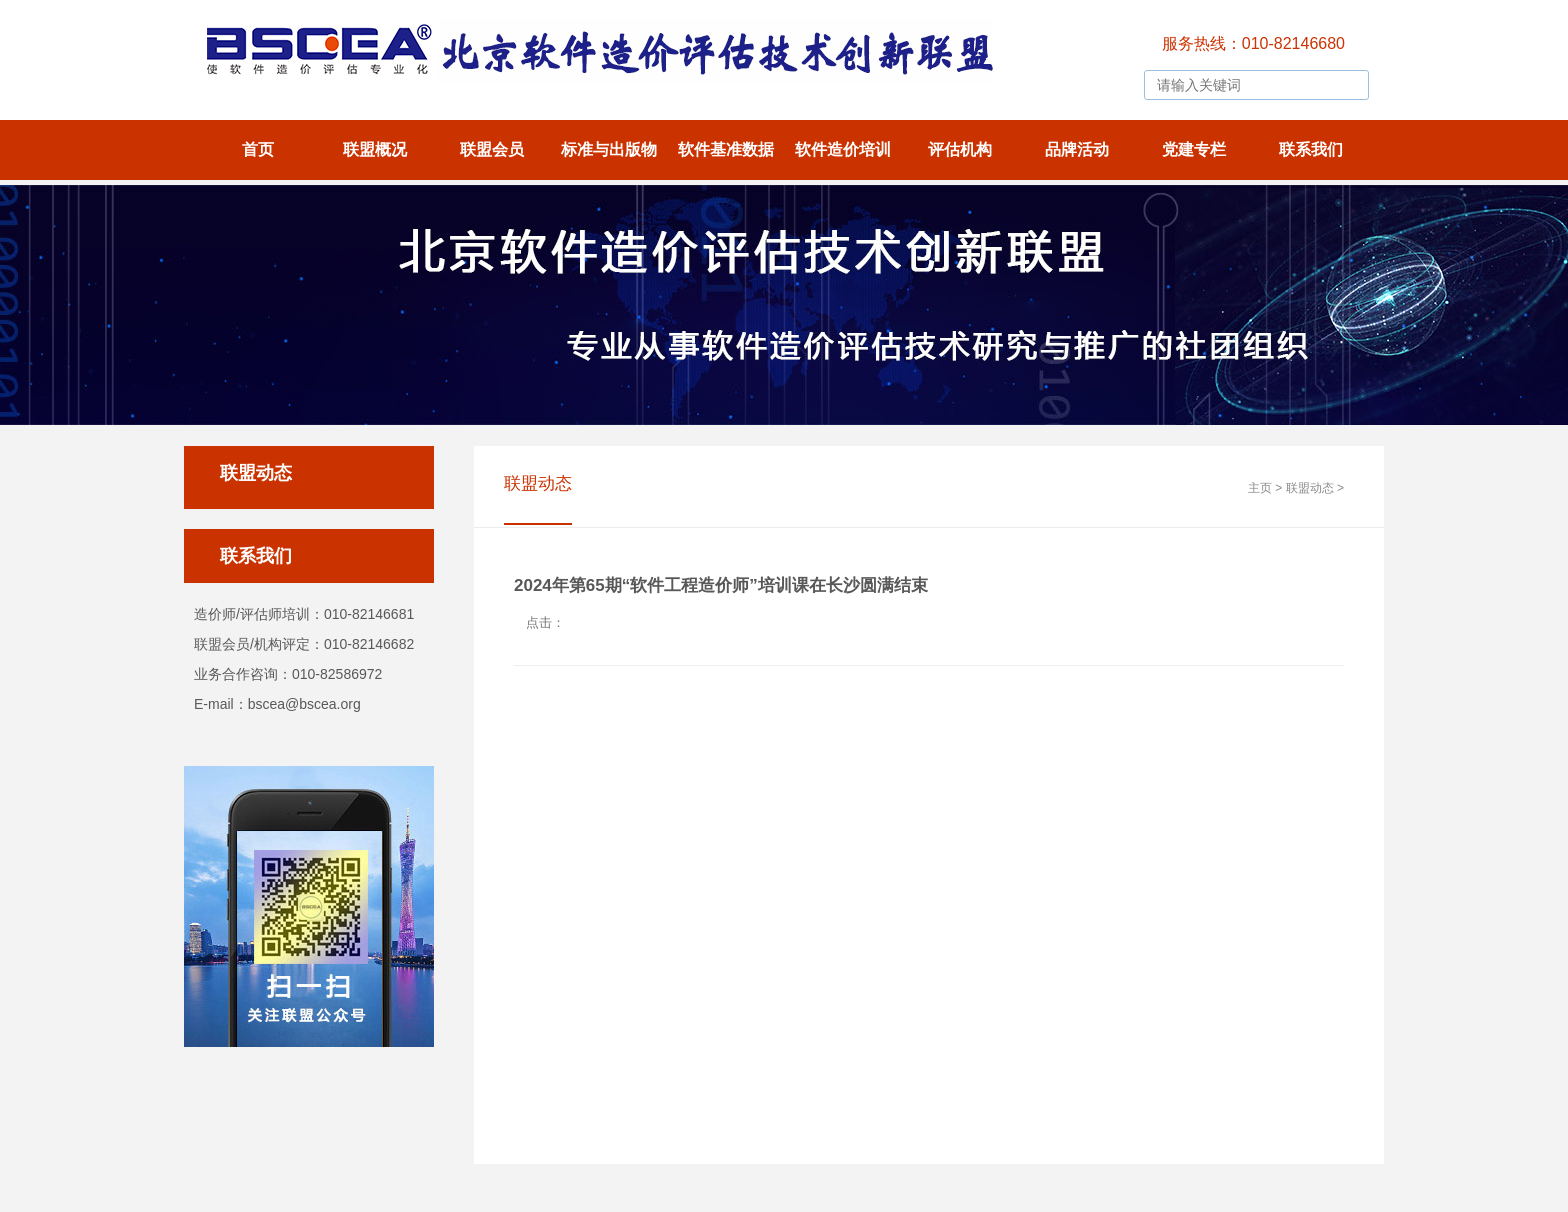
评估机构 (960, 149)
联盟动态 (1310, 488)
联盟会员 (492, 149)
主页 (1260, 488)
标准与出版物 (609, 149)
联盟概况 (375, 149)
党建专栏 (1194, 149)
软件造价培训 (843, 149)
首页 (258, 149)
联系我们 (1311, 149)
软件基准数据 (726, 149)
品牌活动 (1077, 149)
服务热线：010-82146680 (1253, 43)
